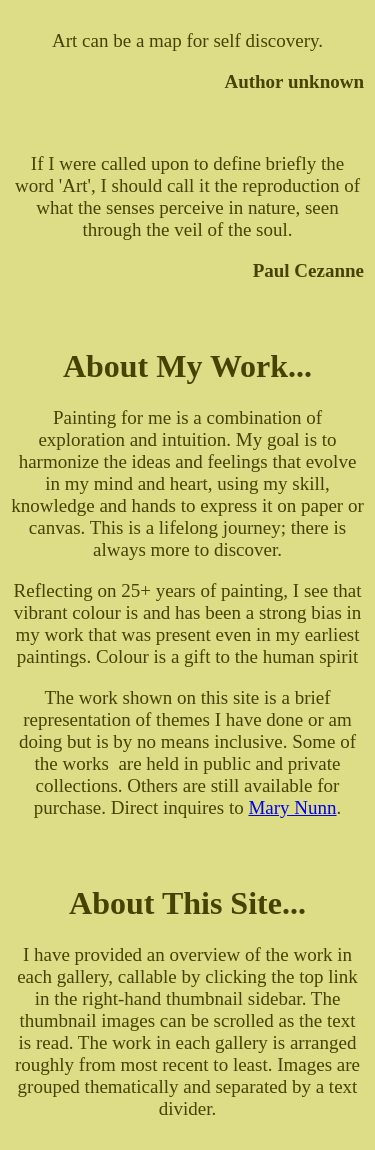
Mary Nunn (292, 807)
